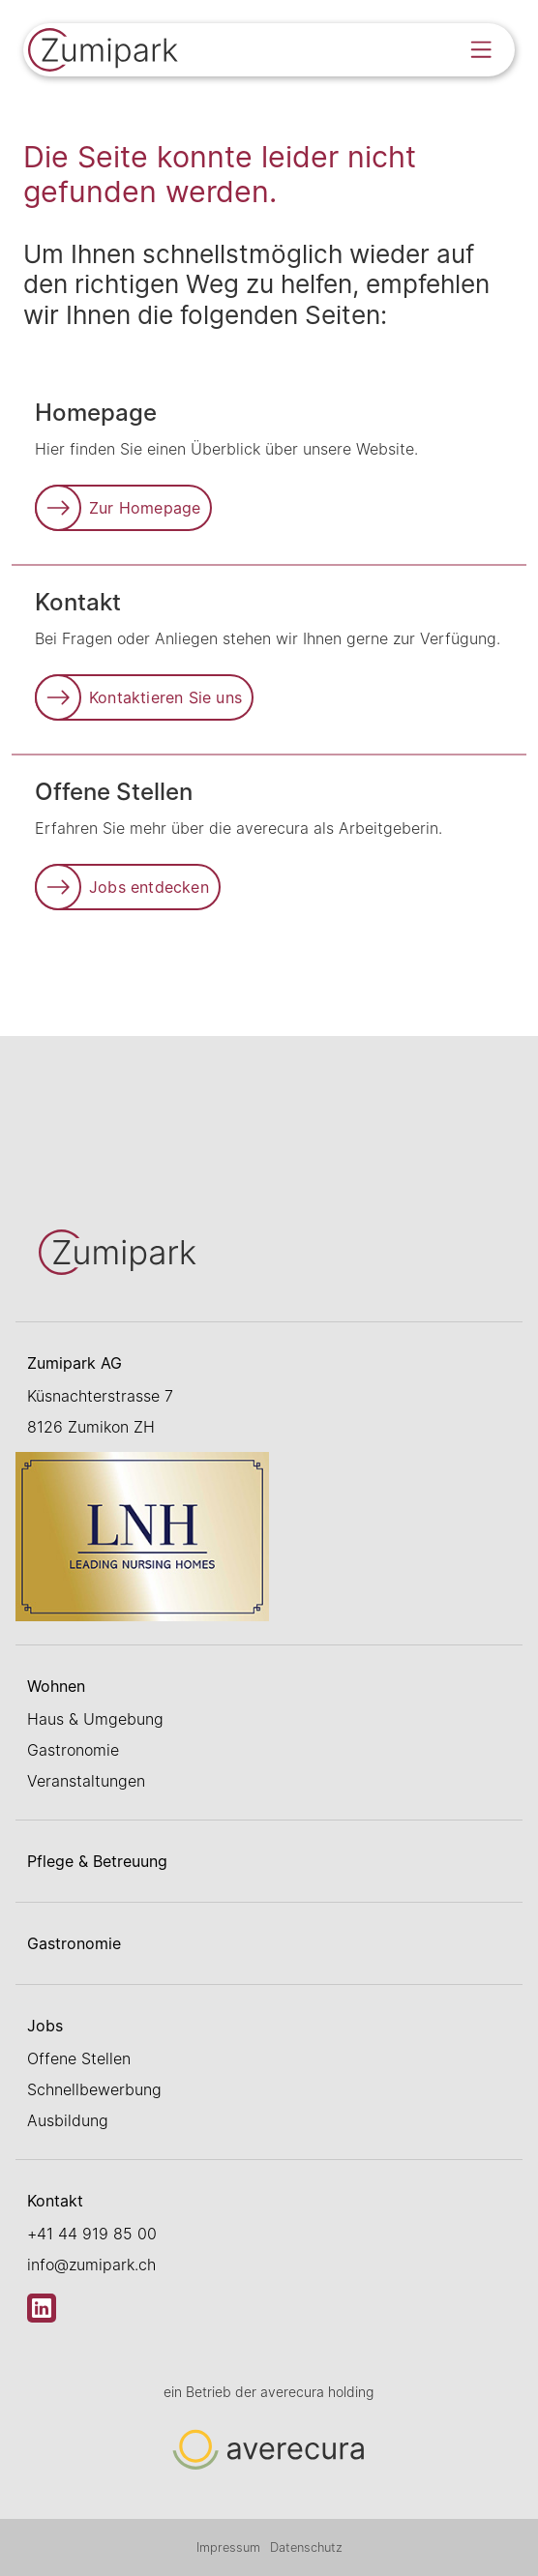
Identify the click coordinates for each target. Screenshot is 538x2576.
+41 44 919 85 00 (92, 2233)
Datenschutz (306, 2547)
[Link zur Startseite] (105, 52)
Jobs (45, 2025)
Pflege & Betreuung (97, 1861)
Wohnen (56, 1686)
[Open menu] (480, 49)
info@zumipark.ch (91, 2264)
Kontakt (55, 2200)
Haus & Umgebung (95, 1719)
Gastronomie (73, 1750)
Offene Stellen (79, 2058)
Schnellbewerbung (94, 2089)
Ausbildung (67, 2120)
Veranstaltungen (86, 1781)
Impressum (228, 2547)
